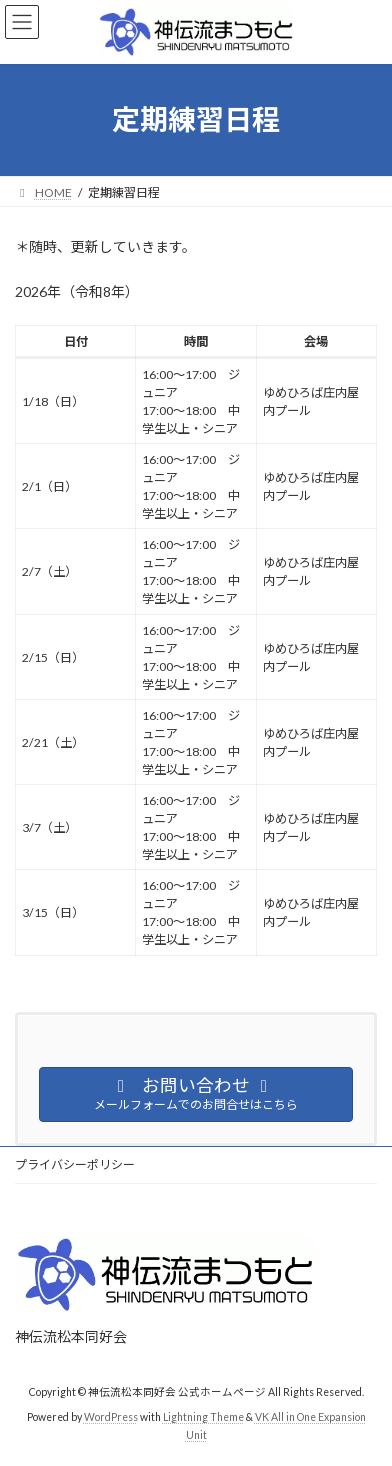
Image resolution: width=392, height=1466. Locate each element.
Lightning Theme (203, 1417)
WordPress (111, 1417)
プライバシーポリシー (75, 1164)
